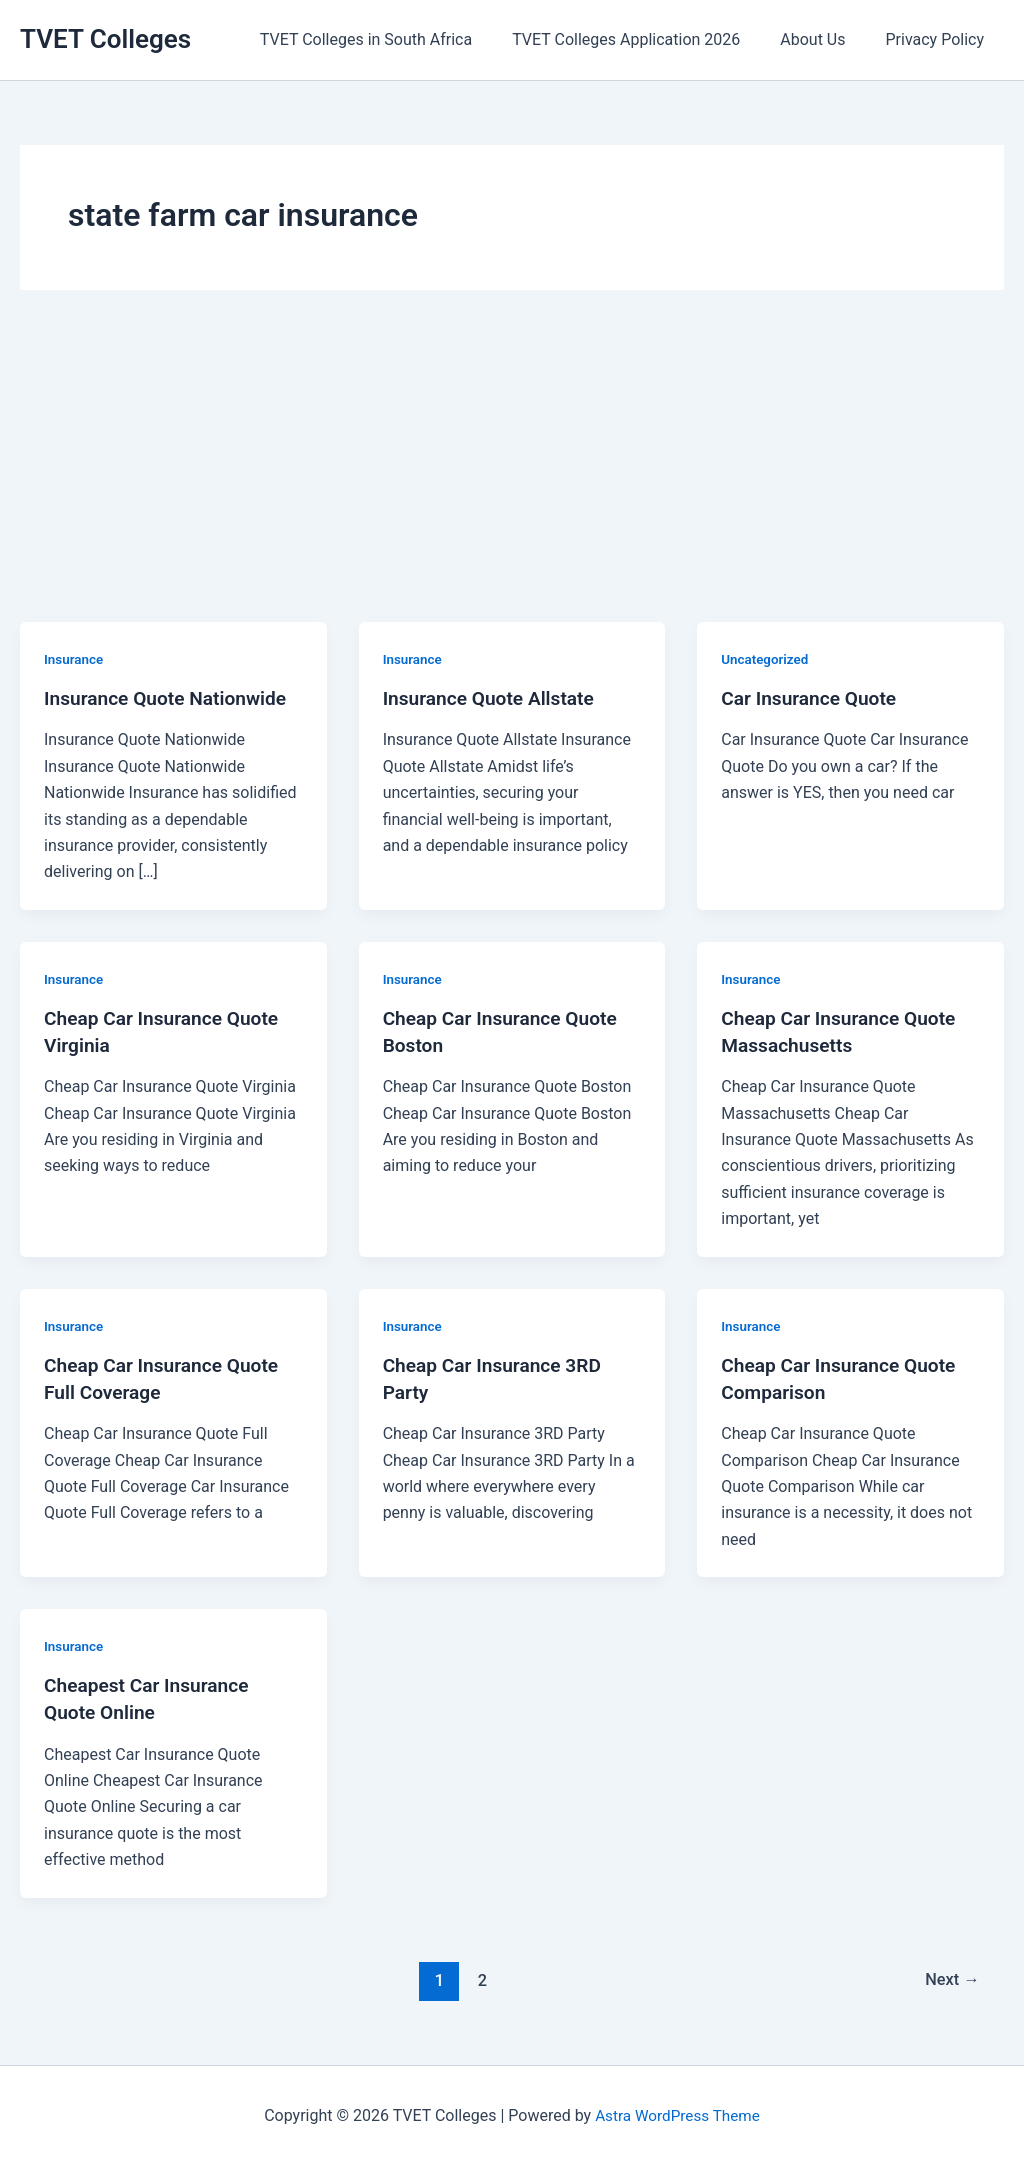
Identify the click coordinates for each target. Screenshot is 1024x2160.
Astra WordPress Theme (677, 2109)
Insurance (75, 659)
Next (950, 1974)
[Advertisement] (512, 472)
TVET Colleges (105, 39)
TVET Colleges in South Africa (394, 39)
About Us (824, 39)
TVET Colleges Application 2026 (646, 39)
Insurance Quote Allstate (493, 698)
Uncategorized (766, 659)
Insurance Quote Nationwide (170, 698)
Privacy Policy (939, 39)
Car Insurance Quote (812, 698)
